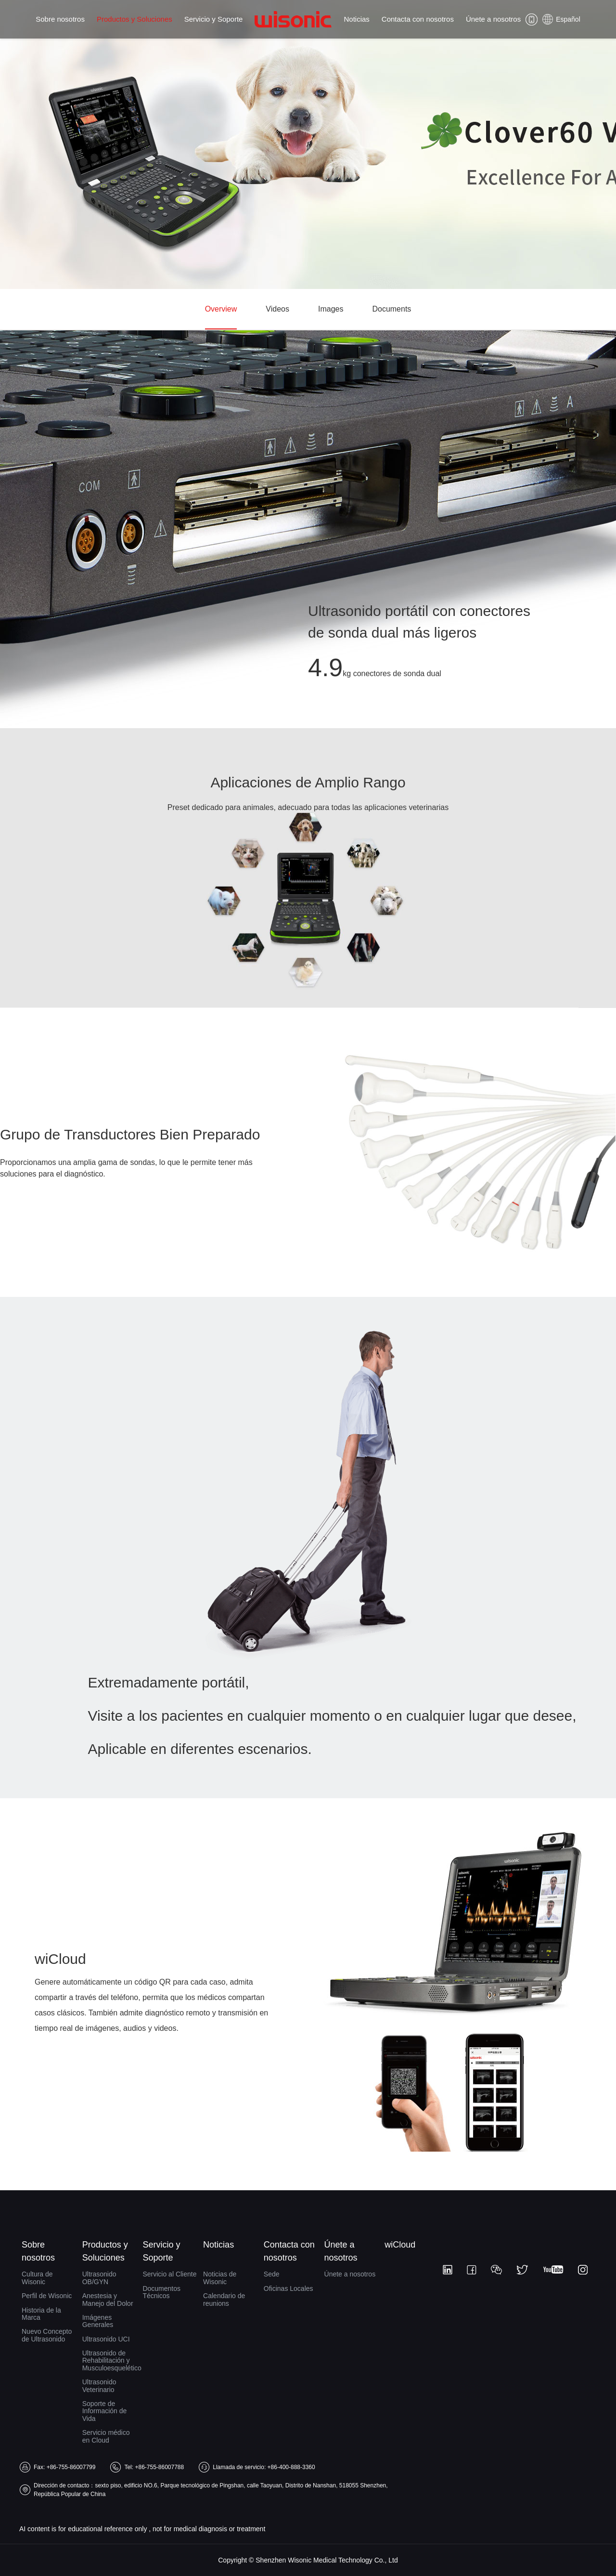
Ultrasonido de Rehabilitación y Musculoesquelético (110, 2360)
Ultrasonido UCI (106, 2339)
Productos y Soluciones (134, 19)
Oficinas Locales (288, 2288)
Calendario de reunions (224, 2299)
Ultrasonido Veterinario (99, 2385)
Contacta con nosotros (418, 19)
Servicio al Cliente (169, 2274)
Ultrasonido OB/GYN (99, 2277)
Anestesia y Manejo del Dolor (107, 2299)
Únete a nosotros (493, 19)
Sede (272, 2274)
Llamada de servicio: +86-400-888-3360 (264, 2467)
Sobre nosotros (60, 19)
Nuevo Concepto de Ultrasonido (47, 2335)
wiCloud (400, 2244)
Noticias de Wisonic (219, 2277)
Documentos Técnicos (161, 2292)
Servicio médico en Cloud (106, 2436)
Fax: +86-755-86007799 (64, 2467)
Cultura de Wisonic (37, 2277)
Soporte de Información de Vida (104, 2411)
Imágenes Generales (98, 2321)
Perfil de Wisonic (47, 2296)
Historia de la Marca (41, 2313)
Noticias (356, 19)
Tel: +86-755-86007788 (154, 2467)
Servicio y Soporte (213, 19)
